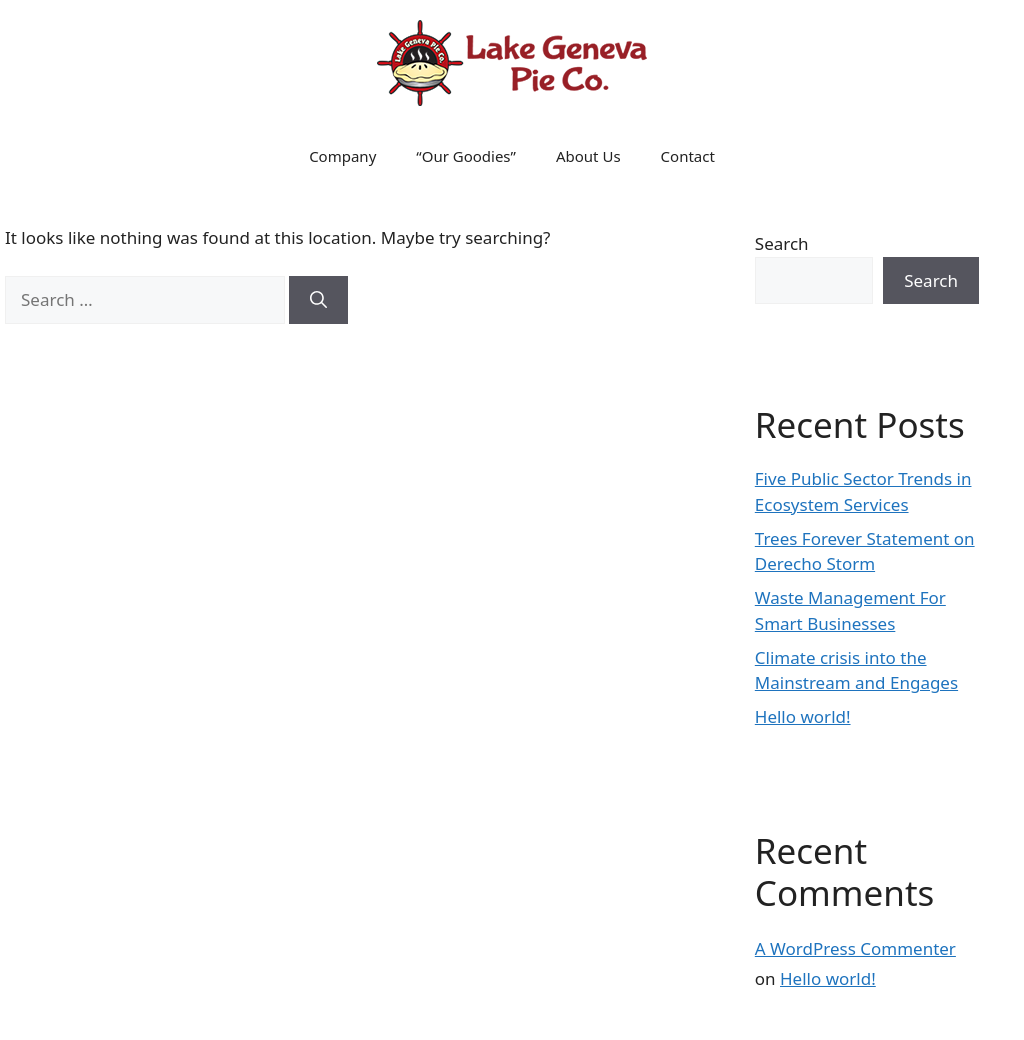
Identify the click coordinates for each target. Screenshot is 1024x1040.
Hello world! (803, 716)
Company (342, 156)
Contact (688, 156)
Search (782, 243)
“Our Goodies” (466, 156)
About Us (588, 156)
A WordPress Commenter (855, 948)
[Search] (318, 300)
